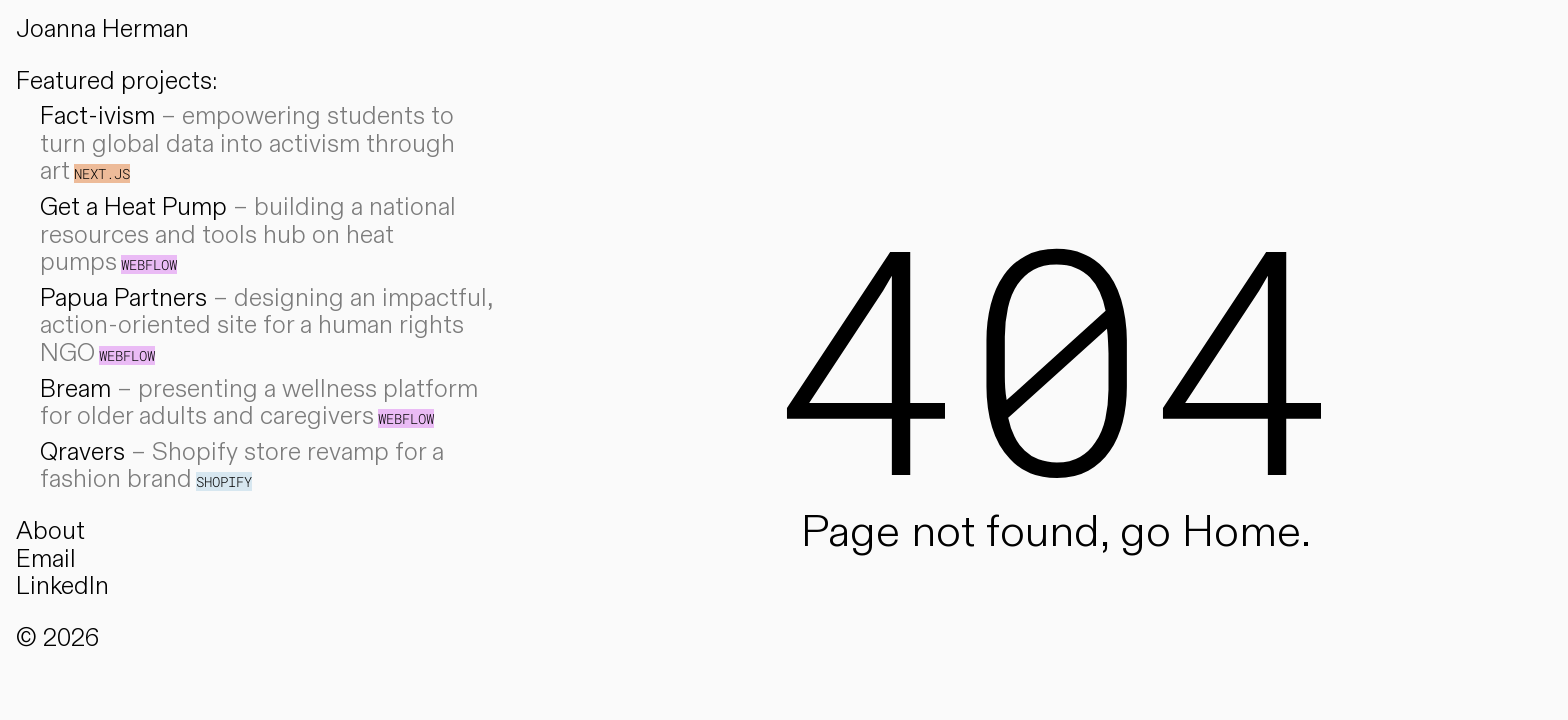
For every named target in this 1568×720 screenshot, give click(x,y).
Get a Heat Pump (133, 207)
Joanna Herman (102, 29)
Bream (75, 389)
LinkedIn (62, 586)
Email (46, 559)
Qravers (82, 452)
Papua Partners (123, 298)
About (50, 531)
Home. (1246, 532)
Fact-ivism (97, 116)
